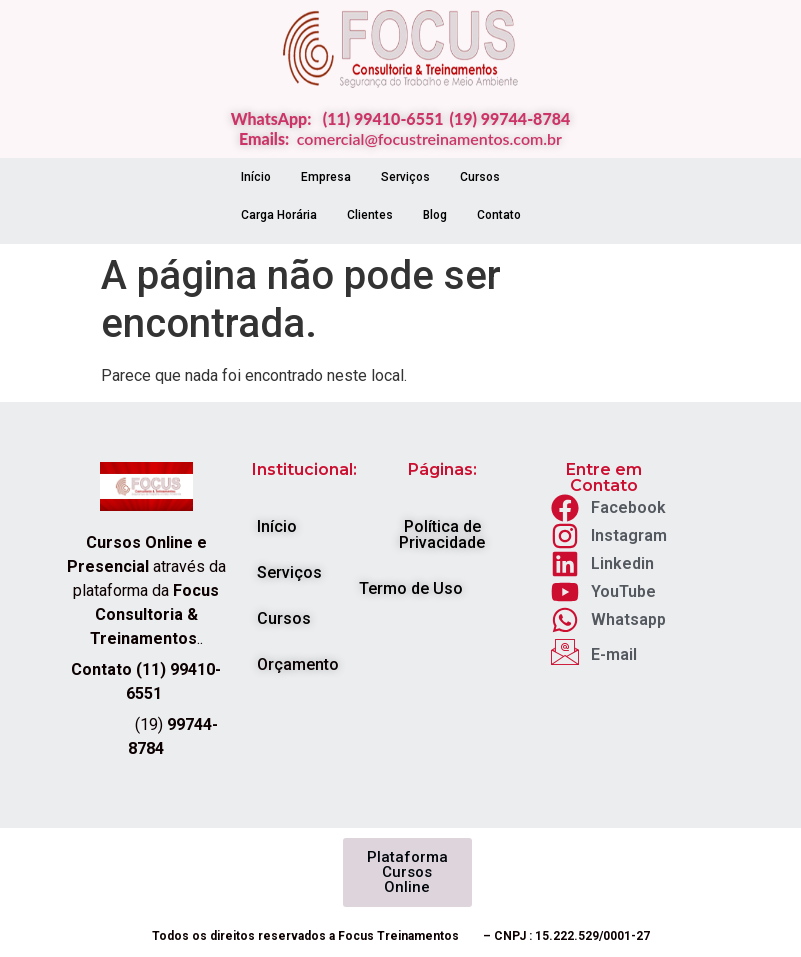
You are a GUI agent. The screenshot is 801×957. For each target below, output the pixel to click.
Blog (435, 215)
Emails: (268, 138)
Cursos (480, 177)
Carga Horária (279, 215)
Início (256, 177)
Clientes (370, 215)
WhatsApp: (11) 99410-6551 (337, 118)
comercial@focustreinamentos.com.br (429, 138)
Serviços (405, 177)
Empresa (326, 177)
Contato (499, 215)
